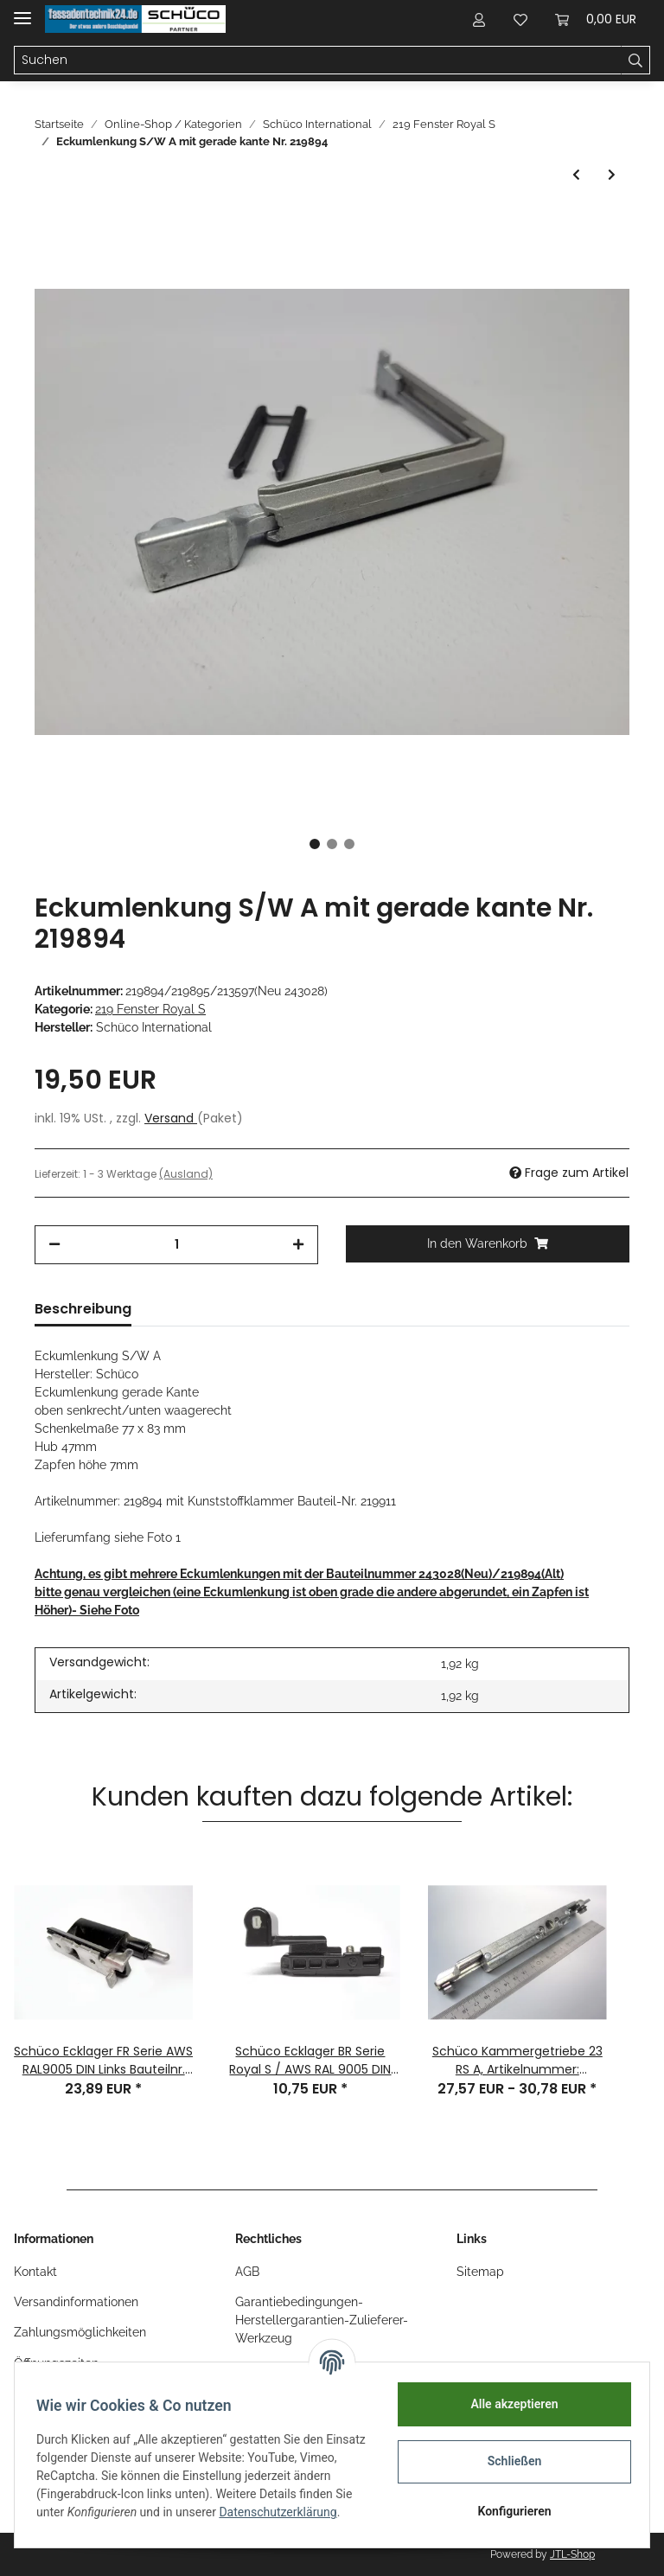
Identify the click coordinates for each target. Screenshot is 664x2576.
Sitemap (480, 2272)
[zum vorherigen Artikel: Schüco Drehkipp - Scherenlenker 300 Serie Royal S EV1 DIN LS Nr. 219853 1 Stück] (576, 175)
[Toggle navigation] (22, 11)
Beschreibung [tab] (83, 1309)
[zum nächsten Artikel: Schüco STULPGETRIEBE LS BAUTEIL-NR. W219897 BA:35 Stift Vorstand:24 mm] (611, 175)
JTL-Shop (572, 2554)
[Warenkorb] (595, 19)
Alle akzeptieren (508, 2404)
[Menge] (176, 1244)
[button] (479, 19)
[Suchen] (318, 60)
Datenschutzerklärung (101, 2521)
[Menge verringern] (54, 1244)
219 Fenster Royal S (150, 1009)
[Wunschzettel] (520, 19)
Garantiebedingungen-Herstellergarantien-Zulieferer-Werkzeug (321, 2320)
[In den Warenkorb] (487, 1243)
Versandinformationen (76, 2302)
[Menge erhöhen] (298, 1244)
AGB (247, 2272)
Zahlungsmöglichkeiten (80, 2332)
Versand (170, 1118)
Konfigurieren (508, 2511)
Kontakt (35, 2272)
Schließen (509, 2461)
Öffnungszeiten (56, 2363)
